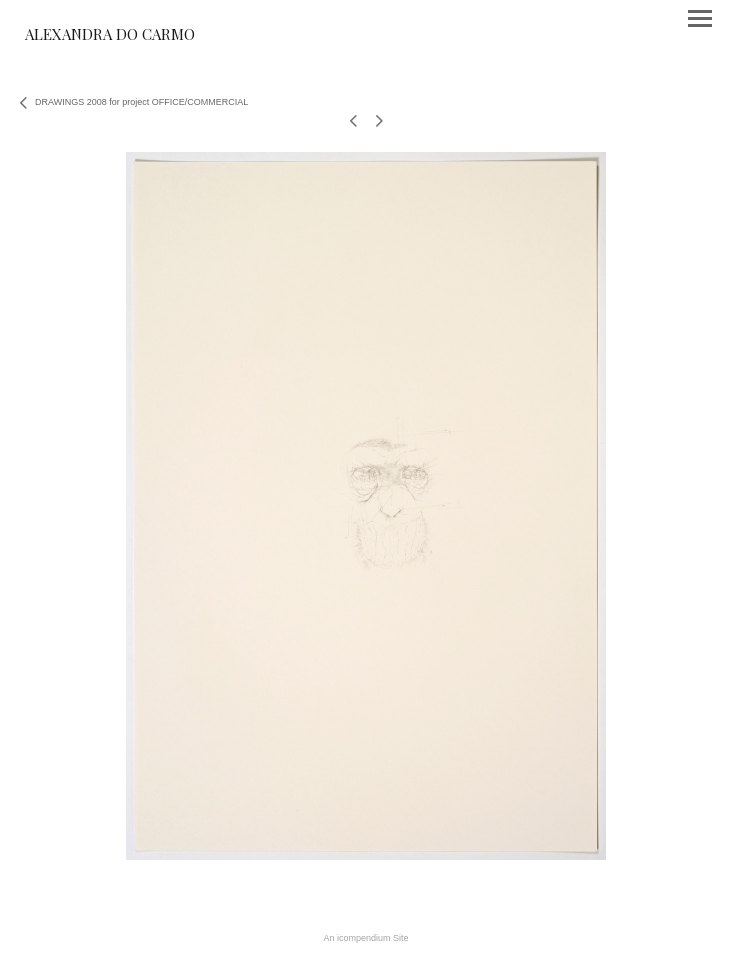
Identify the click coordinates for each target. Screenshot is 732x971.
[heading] (110, 36)
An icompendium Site (365, 938)
